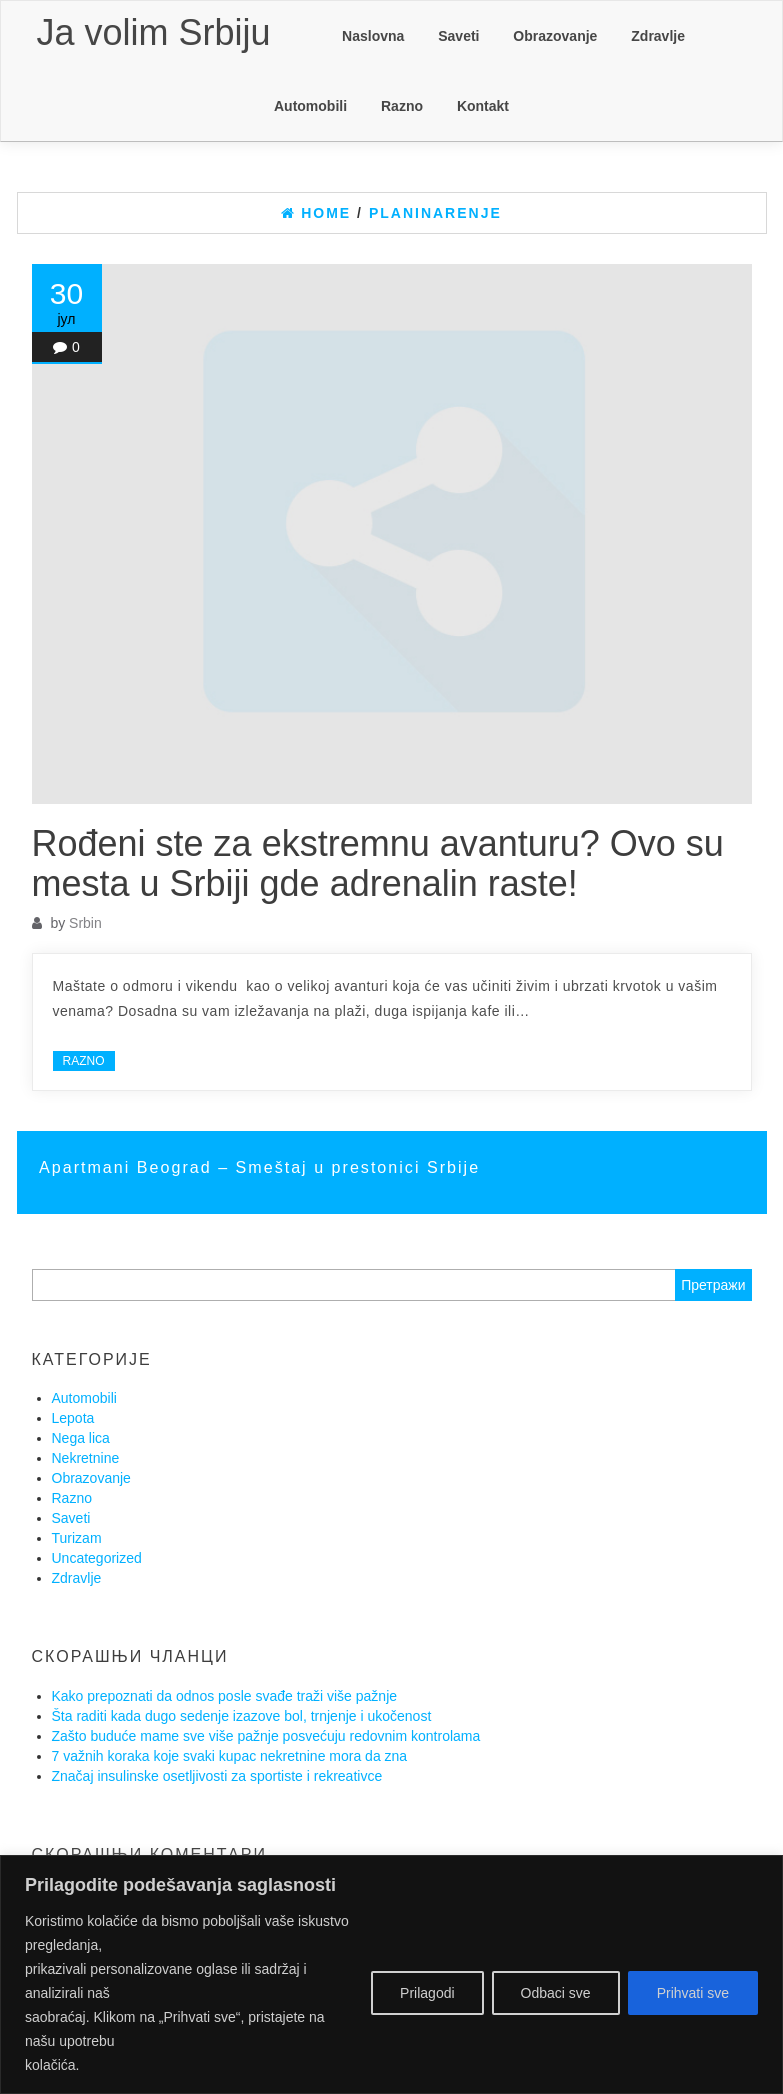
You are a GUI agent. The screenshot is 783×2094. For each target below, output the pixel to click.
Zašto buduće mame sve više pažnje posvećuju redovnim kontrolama (266, 1736)
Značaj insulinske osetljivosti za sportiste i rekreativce (217, 1776)
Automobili (310, 106)
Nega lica (81, 1438)
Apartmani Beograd (128, 1167)
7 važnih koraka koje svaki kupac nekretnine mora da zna (230, 1756)
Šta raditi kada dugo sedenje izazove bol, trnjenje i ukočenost (242, 1716)
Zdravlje (658, 36)
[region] (391, 1974)
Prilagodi (427, 1993)
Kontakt (483, 106)
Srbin (85, 923)
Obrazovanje (555, 36)
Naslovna (373, 36)
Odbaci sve (556, 1993)
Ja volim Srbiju (154, 32)
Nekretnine (86, 1458)
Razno (402, 106)
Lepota (73, 1418)
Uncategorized (97, 1558)
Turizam (77, 1538)
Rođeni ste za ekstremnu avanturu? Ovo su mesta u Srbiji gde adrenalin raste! (378, 863)
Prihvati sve (693, 1993)
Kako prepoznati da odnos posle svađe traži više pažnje (225, 1696)
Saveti (458, 36)
